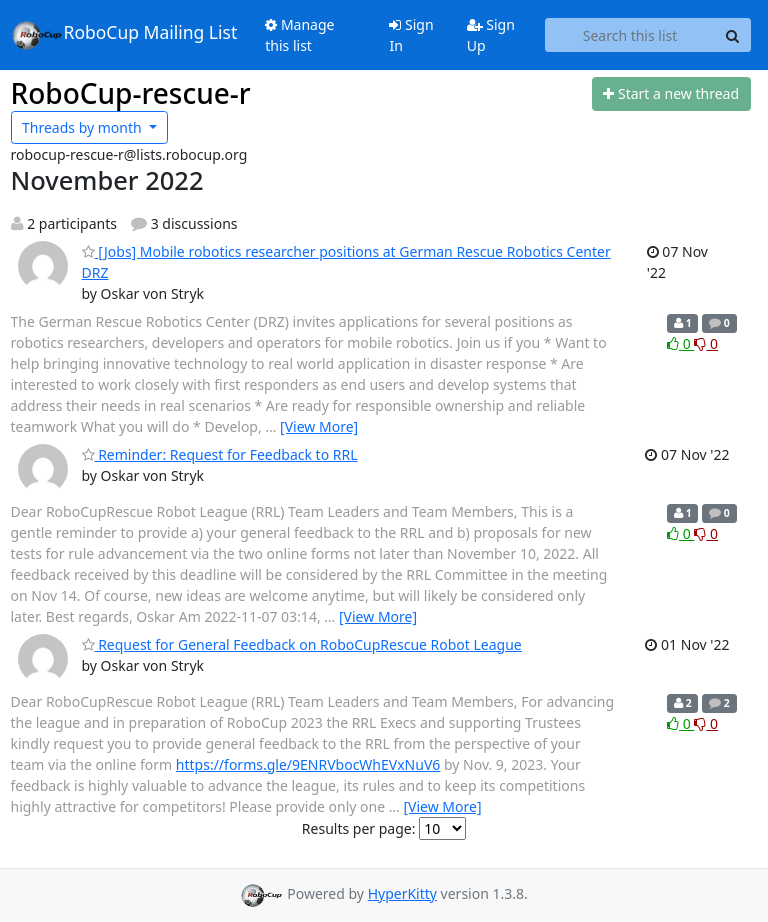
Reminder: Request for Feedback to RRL (220, 454)
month (83, 127)
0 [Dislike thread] (706, 343)
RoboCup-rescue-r (131, 93)
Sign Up (491, 35)
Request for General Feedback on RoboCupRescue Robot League (302, 644)
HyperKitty (402, 893)
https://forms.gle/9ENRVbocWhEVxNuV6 (308, 764)
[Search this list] (630, 35)
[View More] (319, 426)
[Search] (733, 35)
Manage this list (299, 35)
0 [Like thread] (680, 343)
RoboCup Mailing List (124, 35)
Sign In (411, 35)
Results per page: (359, 828)
